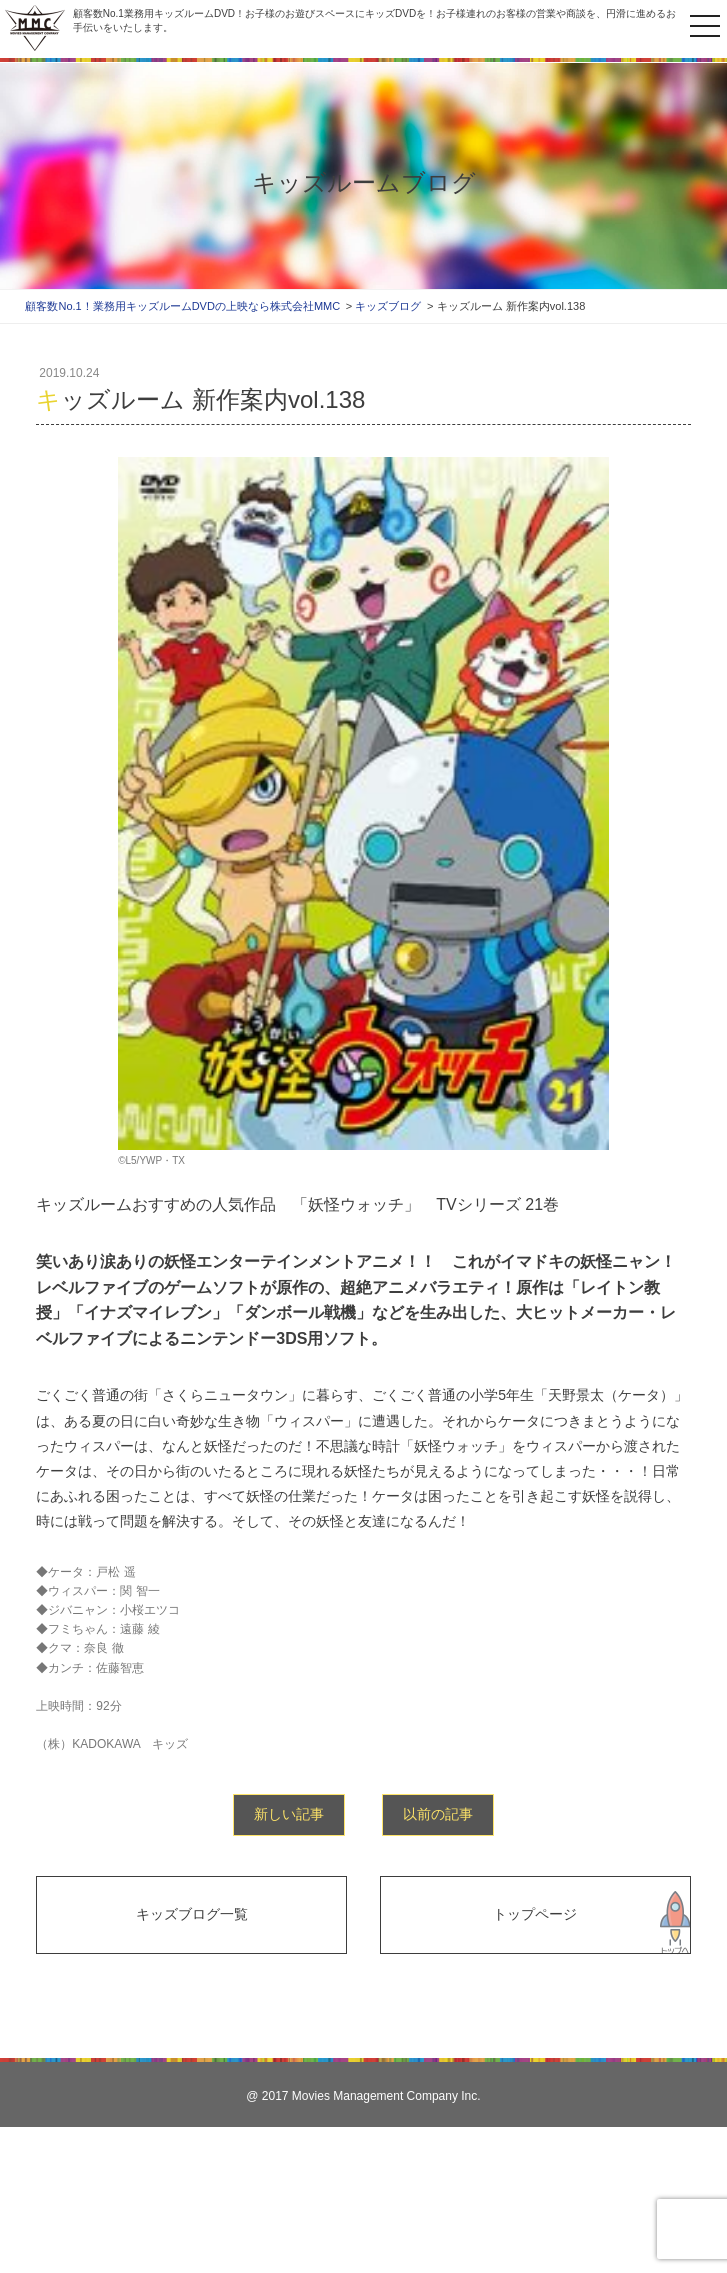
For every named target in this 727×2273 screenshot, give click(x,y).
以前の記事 (438, 1814)
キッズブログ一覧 (192, 1914)
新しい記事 (289, 1814)
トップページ (535, 1914)
